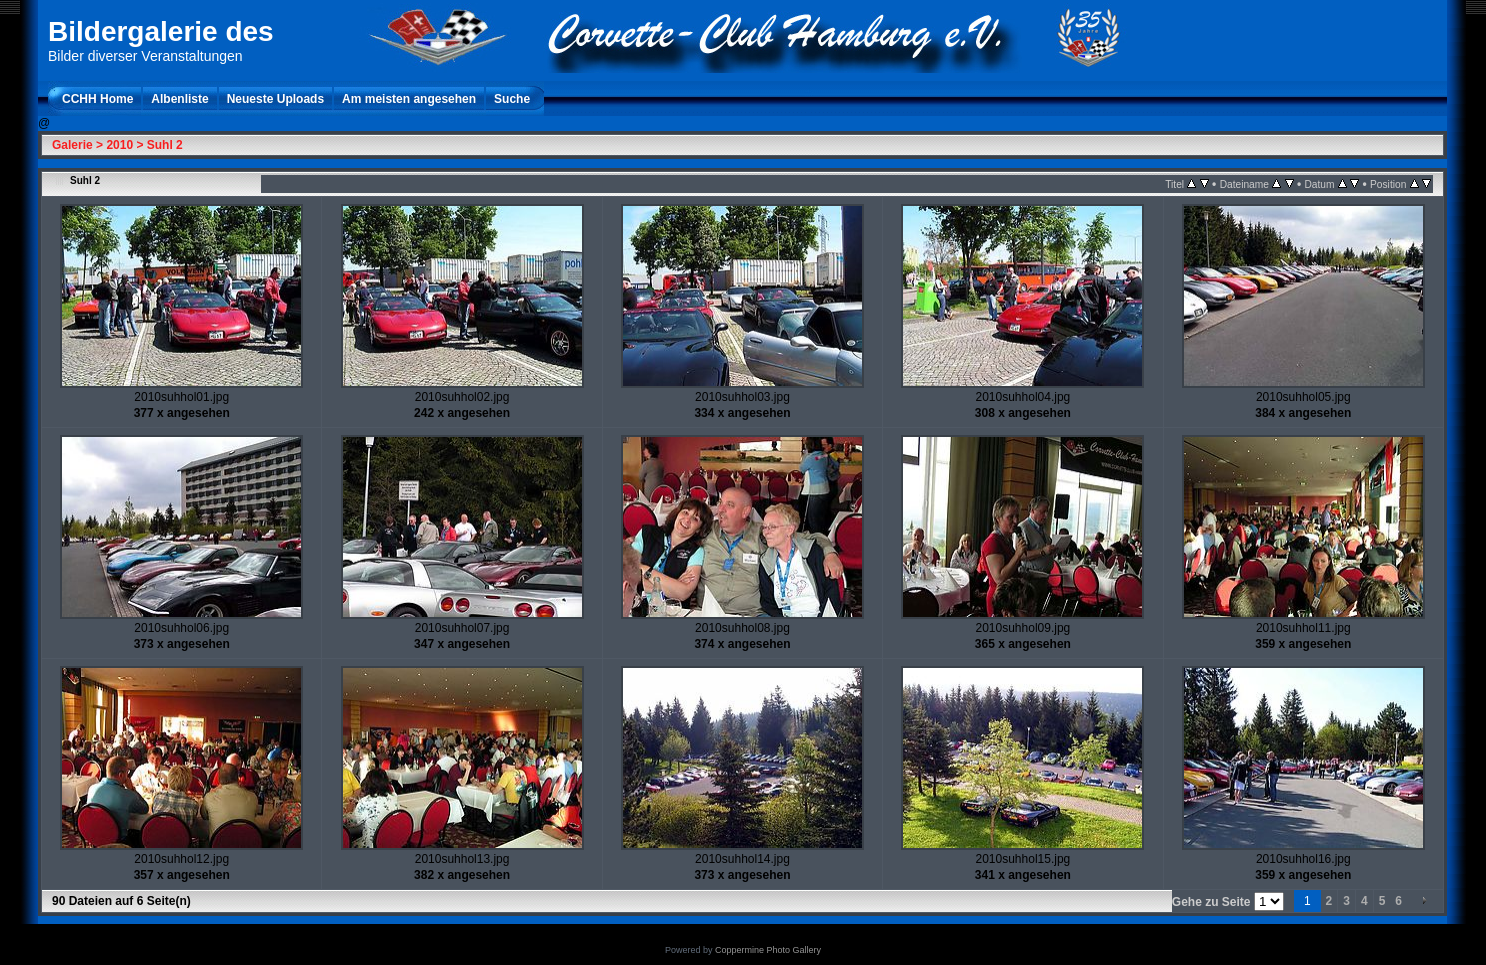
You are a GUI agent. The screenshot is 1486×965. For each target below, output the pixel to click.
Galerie (72, 145)
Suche (512, 99)
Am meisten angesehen (409, 99)
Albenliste (179, 99)
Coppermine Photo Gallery (768, 950)
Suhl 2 (165, 145)
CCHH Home (97, 99)
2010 (119, 145)
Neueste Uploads (275, 99)
